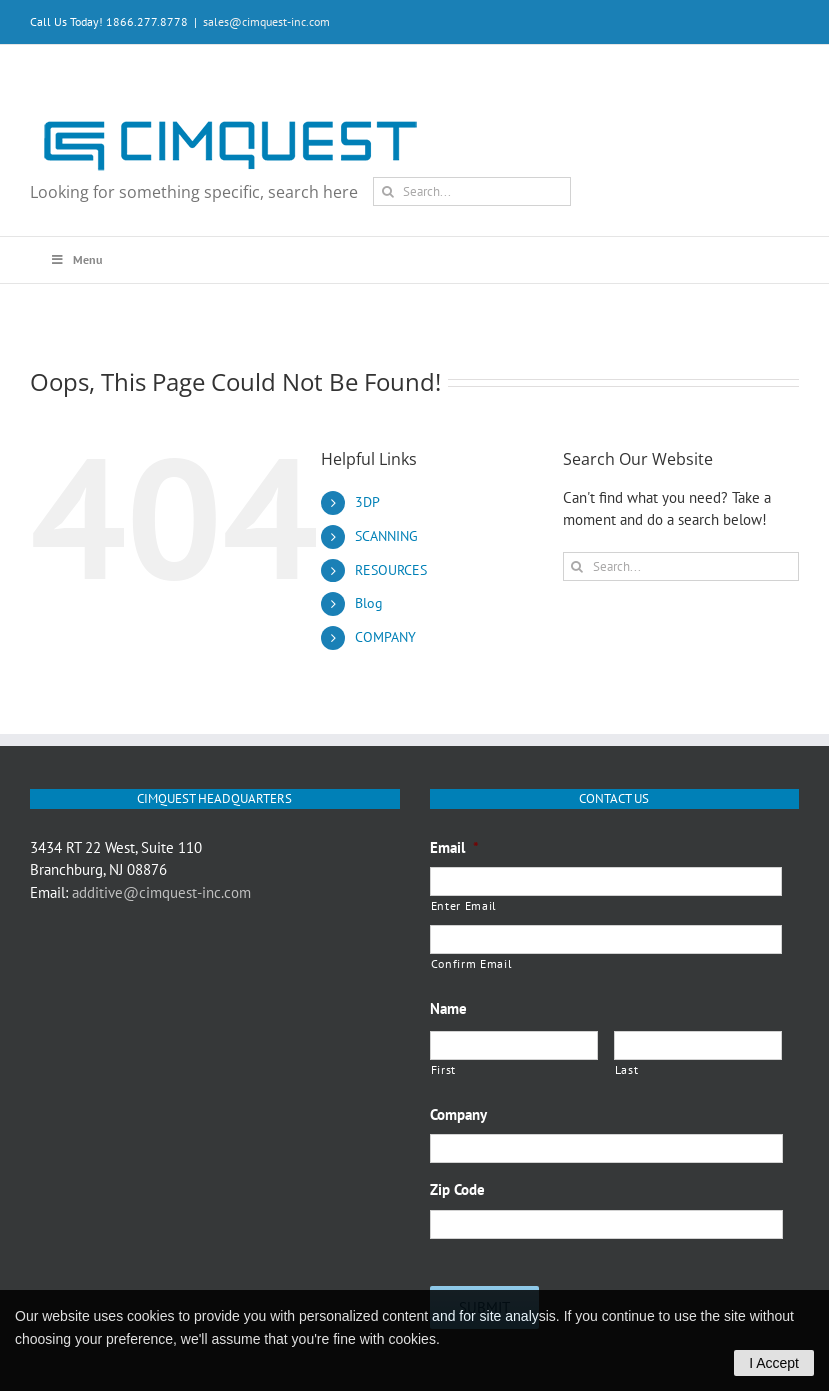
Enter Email (464, 905)
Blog (369, 603)
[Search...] (472, 191)
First (443, 1069)
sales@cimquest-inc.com (266, 21)
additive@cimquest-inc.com (161, 892)
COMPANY (385, 637)
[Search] (387, 191)
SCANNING (386, 536)
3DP (367, 502)
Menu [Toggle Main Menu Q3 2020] (76, 259)
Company (458, 1114)
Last (627, 1069)
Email (454, 847)
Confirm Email (472, 963)
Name (448, 1008)
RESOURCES (391, 570)
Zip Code (457, 1189)
